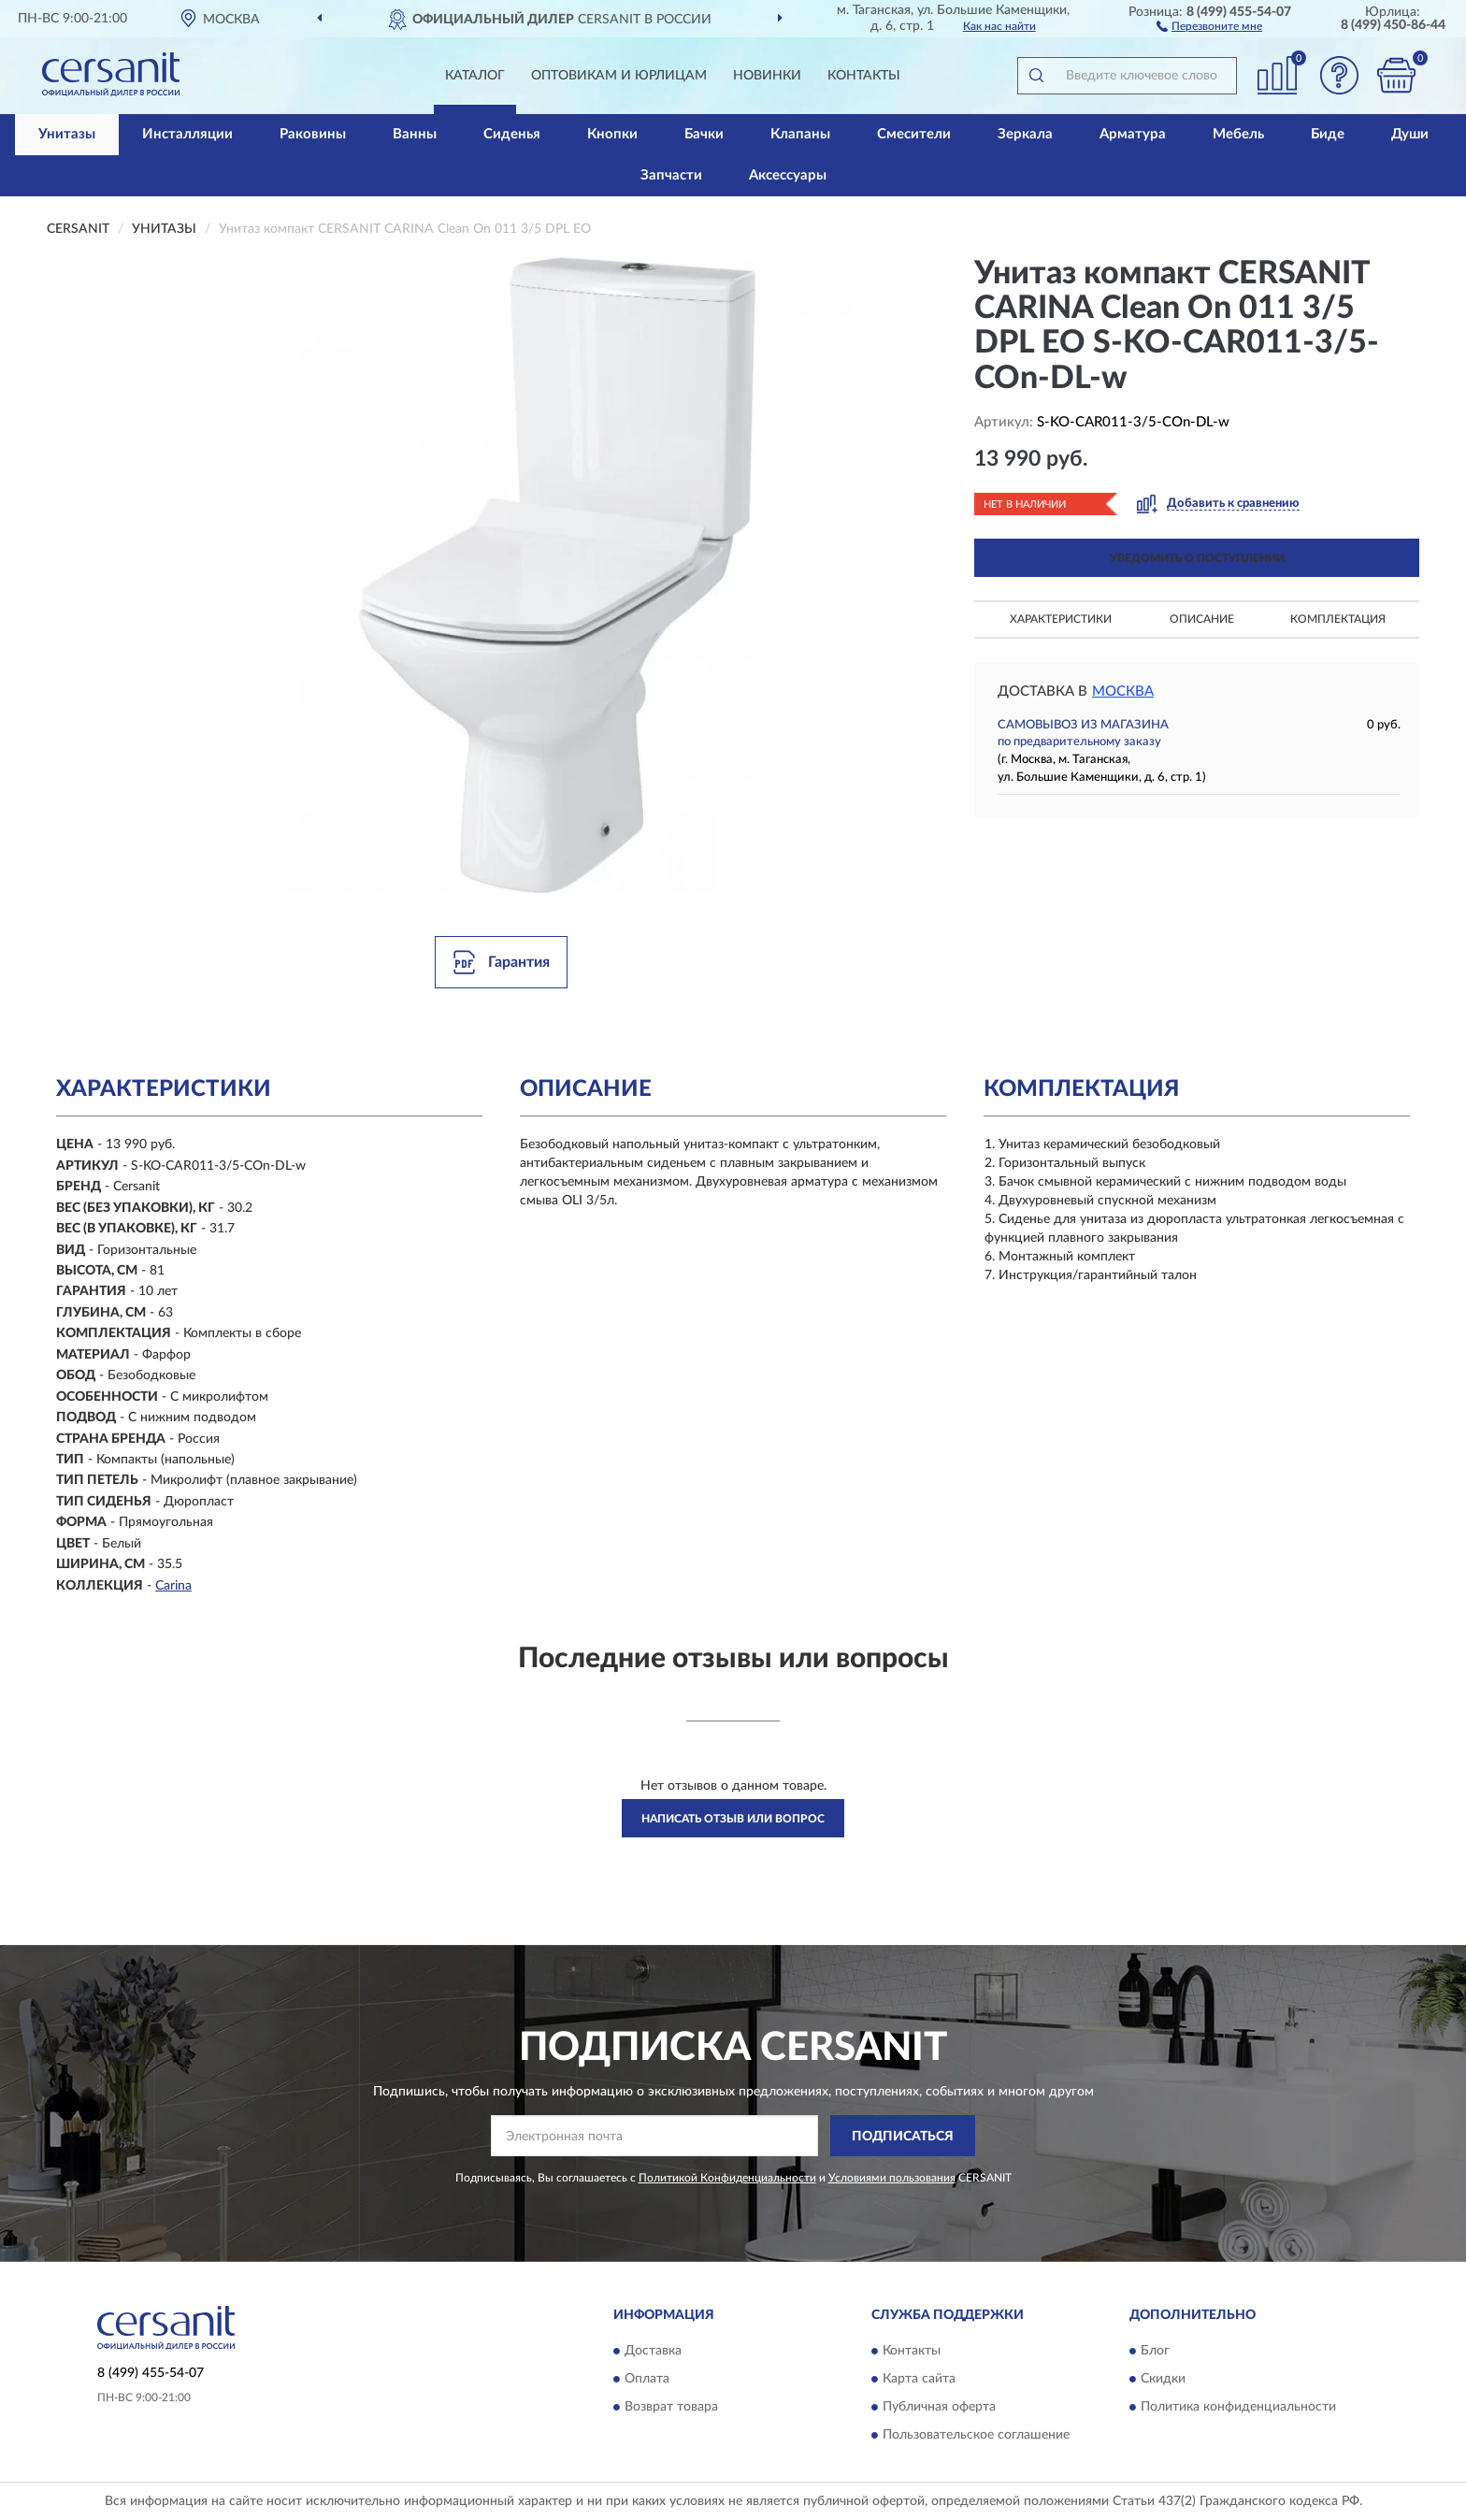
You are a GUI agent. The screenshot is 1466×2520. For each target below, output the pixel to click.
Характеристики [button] (1061, 619)
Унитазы (66, 134)
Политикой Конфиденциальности (727, 2177)
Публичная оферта (939, 2406)
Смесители (914, 134)
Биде (1327, 134)
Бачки (704, 134)
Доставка (653, 2350)
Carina (173, 1585)
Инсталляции (187, 134)
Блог (1155, 2350)
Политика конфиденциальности (1238, 2406)
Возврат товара (671, 2406)
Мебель (1238, 134)
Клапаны (800, 134)
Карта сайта (919, 2378)
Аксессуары (787, 175)
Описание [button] (1202, 619)
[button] (1209, 25)
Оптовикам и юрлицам (619, 75)
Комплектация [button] (1338, 619)
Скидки (1163, 2378)
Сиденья (511, 134)
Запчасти (671, 175)
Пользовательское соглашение (976, 2434)
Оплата (647, 2378)
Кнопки (612, 134)
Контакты (863, 75)
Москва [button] (1123, 691)
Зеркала (1025, 134)
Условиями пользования (892, 2177)
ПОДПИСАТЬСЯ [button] (903, 2136)
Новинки (767, 75)
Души (1410, 134)
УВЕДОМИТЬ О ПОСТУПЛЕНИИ (1197, 558)
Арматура (1133, 134)
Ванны (415, 134)
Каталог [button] (475, 75)
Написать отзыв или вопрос (733, 1818)
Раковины (313, 134)
